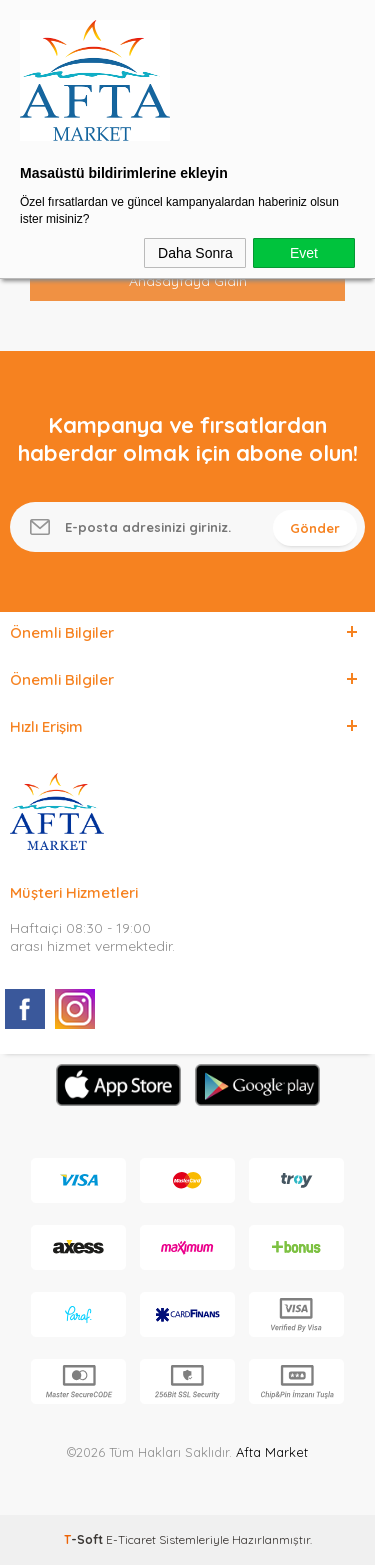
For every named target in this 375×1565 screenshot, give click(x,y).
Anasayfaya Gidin (188, 281)
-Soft (85, 1539)
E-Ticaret (131, 1539)
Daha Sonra (195, 253)
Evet (304, 253)
